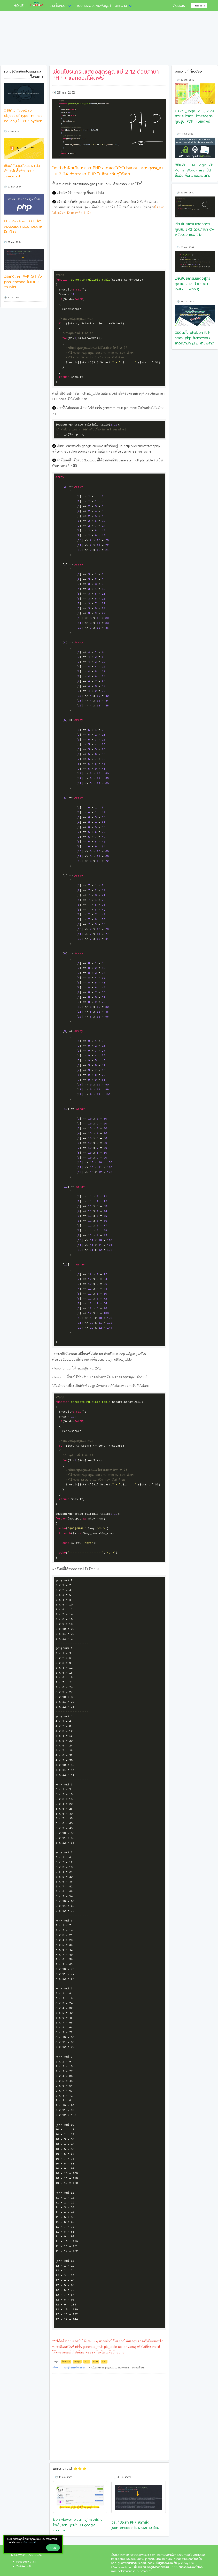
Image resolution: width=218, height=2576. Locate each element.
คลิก (33, 2562)
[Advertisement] (109, 40)
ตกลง (53, 2547)
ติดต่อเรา (179, 5)
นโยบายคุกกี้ (29, 2542)
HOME (17, 5)
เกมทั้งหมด (58, 5)
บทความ (121, 5)
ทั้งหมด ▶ (36, 77)
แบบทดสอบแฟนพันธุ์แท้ (93, 5)
